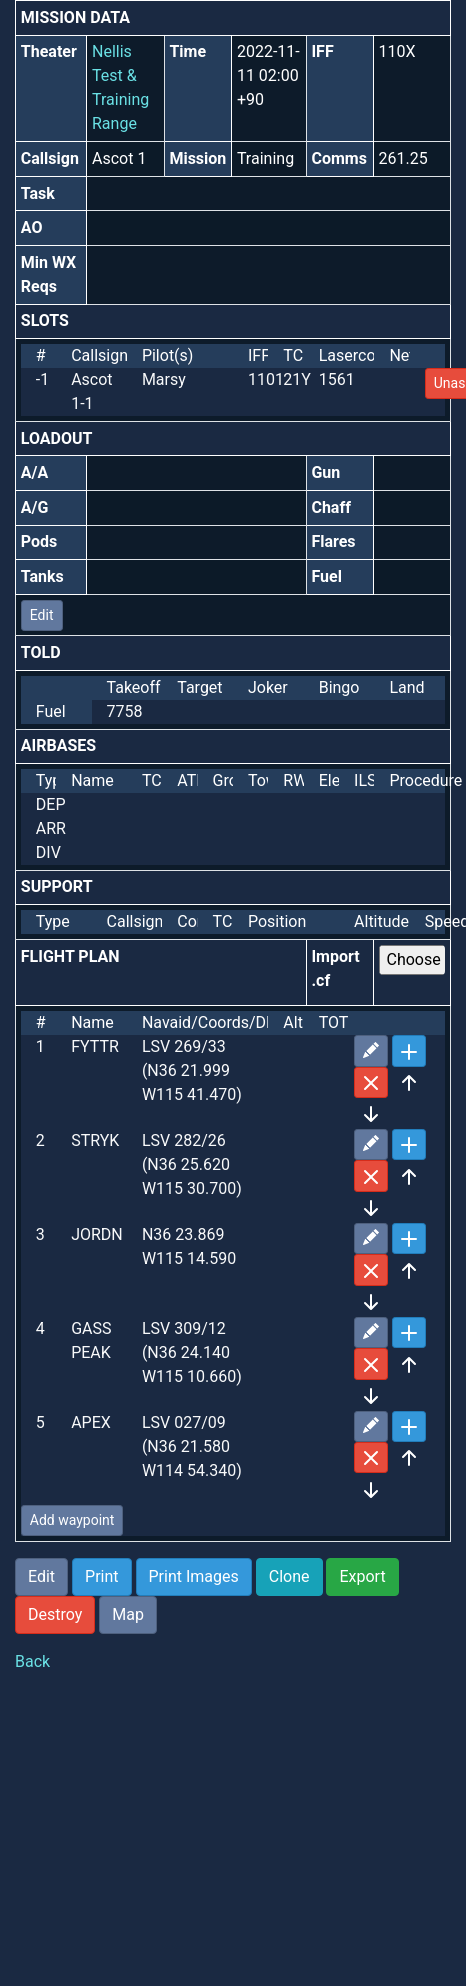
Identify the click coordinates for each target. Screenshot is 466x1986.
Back (32, 1661)
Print (101, 1576)
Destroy (55, 1614)
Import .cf (335, 968)
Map (128, 1614)
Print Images (194, 1576)
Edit (42, 615)
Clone (289, 1576)
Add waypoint (72, 1520)
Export (362, 1576)
